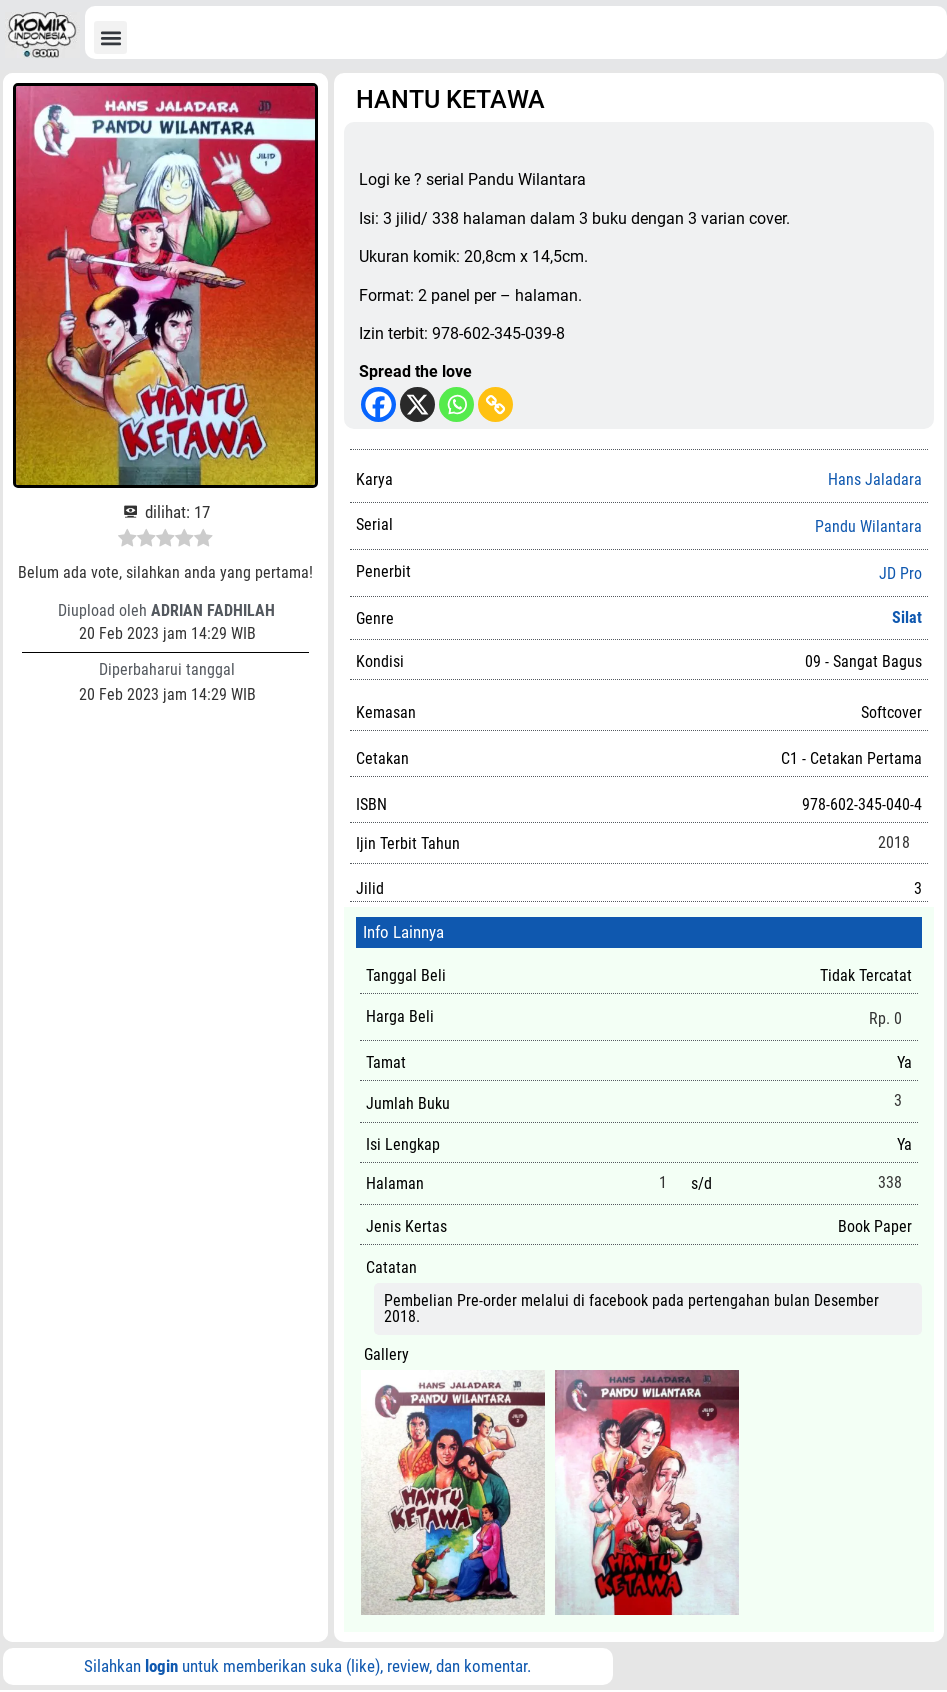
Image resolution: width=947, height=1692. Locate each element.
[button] (110, 37)
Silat (907, 617)
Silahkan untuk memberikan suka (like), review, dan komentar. (307, 1666)
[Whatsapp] (456, 404)
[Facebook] (378, 404)
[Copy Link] (495, 404)
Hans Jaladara (875, 479)
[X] (417, 404)
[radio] (127, 541)
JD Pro (900, 574)
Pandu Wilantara (868, 527)
